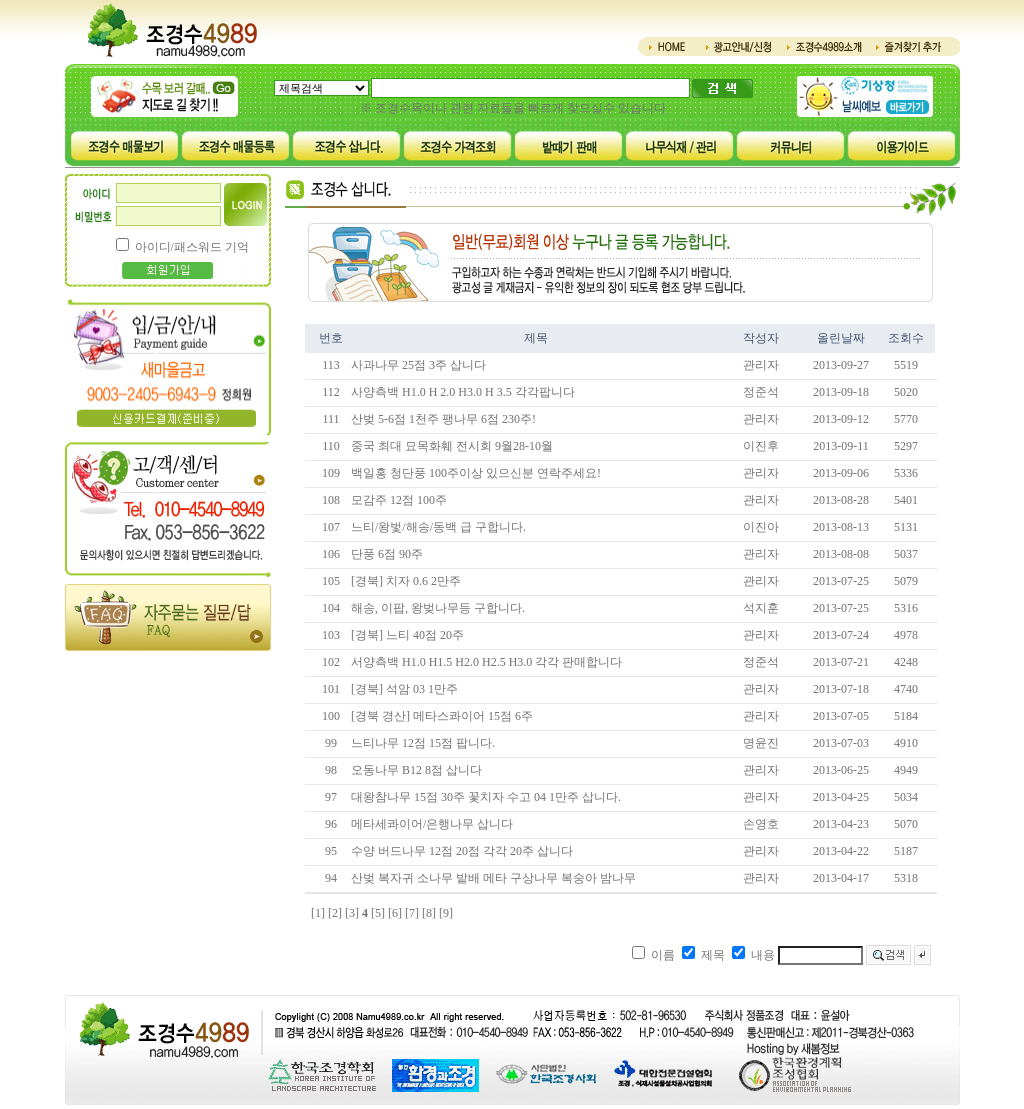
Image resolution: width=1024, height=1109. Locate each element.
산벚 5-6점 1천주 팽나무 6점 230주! (443, 419)
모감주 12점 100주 (399, 500)
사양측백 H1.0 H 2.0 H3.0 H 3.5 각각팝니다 (463, 392)
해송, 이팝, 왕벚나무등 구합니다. (438, 608)
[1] (318, 913)
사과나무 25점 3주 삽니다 (418, 365)
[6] (395, 913)
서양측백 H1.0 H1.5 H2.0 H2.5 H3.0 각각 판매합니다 (486, 662)
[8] (429, 913)
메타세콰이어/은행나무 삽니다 (432, 824)
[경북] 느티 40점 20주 (407, 635)
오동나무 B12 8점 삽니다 (416, 770)
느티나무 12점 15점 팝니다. (423, 743)
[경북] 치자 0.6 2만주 (406, 581)
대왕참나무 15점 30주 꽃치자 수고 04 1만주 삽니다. (486, 797)
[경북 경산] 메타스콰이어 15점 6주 (442, 716)
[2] (335, 913)
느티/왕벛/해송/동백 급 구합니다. (438, 527)
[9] (446, 913)
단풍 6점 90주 (387, 554)
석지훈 (761, 608)
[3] (352, 913)
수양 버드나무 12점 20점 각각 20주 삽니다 (462, 851)
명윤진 (761, 743)
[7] (412, 913)
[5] (378, 913)
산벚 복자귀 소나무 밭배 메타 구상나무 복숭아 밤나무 (493, 878)
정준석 (761, 392)
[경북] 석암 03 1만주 (404, 689)
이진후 (761, 446)
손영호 (761, 824)
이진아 (761, 527)
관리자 (761, 365)
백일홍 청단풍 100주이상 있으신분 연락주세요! (476, 473)
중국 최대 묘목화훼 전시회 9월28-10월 (452, 446)
